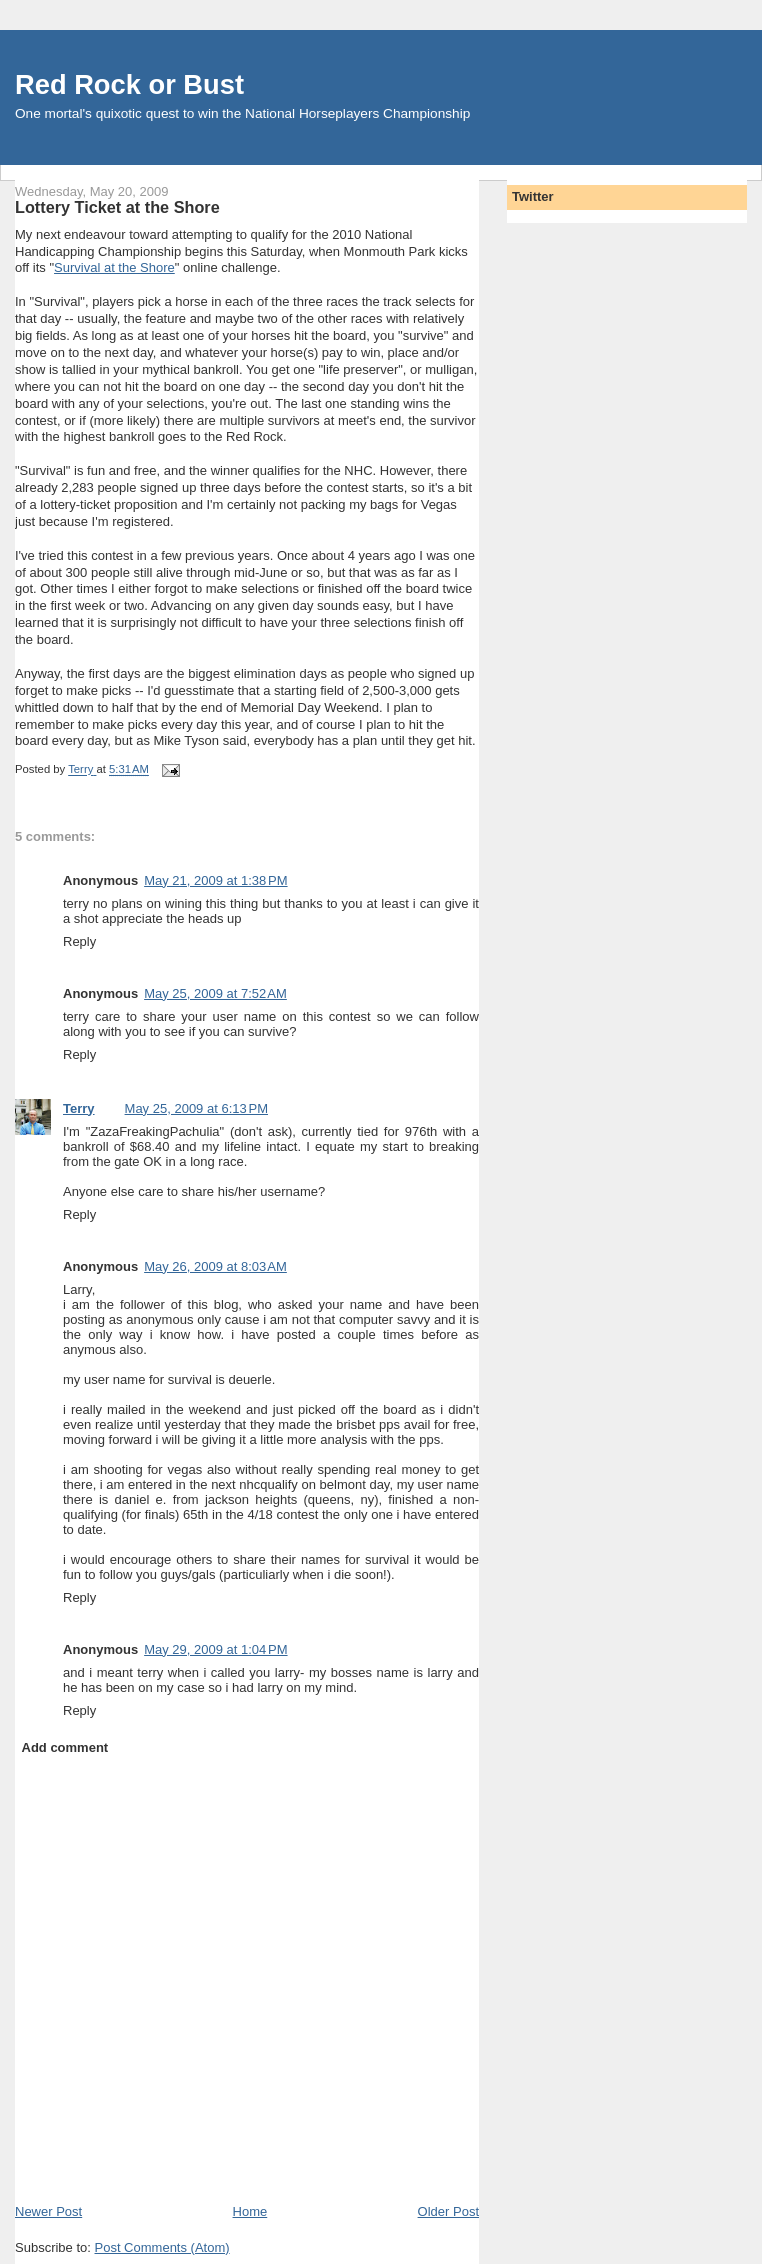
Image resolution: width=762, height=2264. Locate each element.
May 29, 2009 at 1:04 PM (215, 1649)
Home (250, 2211)
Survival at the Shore (114, 267)
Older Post (448, 2211)
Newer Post (48, 2211)
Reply (79, 941)
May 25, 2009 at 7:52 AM (215, 993)
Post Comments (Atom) (162, 2247)
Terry (79, 1108)
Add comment (65, 1747)
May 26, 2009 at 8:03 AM (215, 1266)
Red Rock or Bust (129, 84)
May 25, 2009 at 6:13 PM (196, 1108)
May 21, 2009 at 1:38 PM (215, 880)
